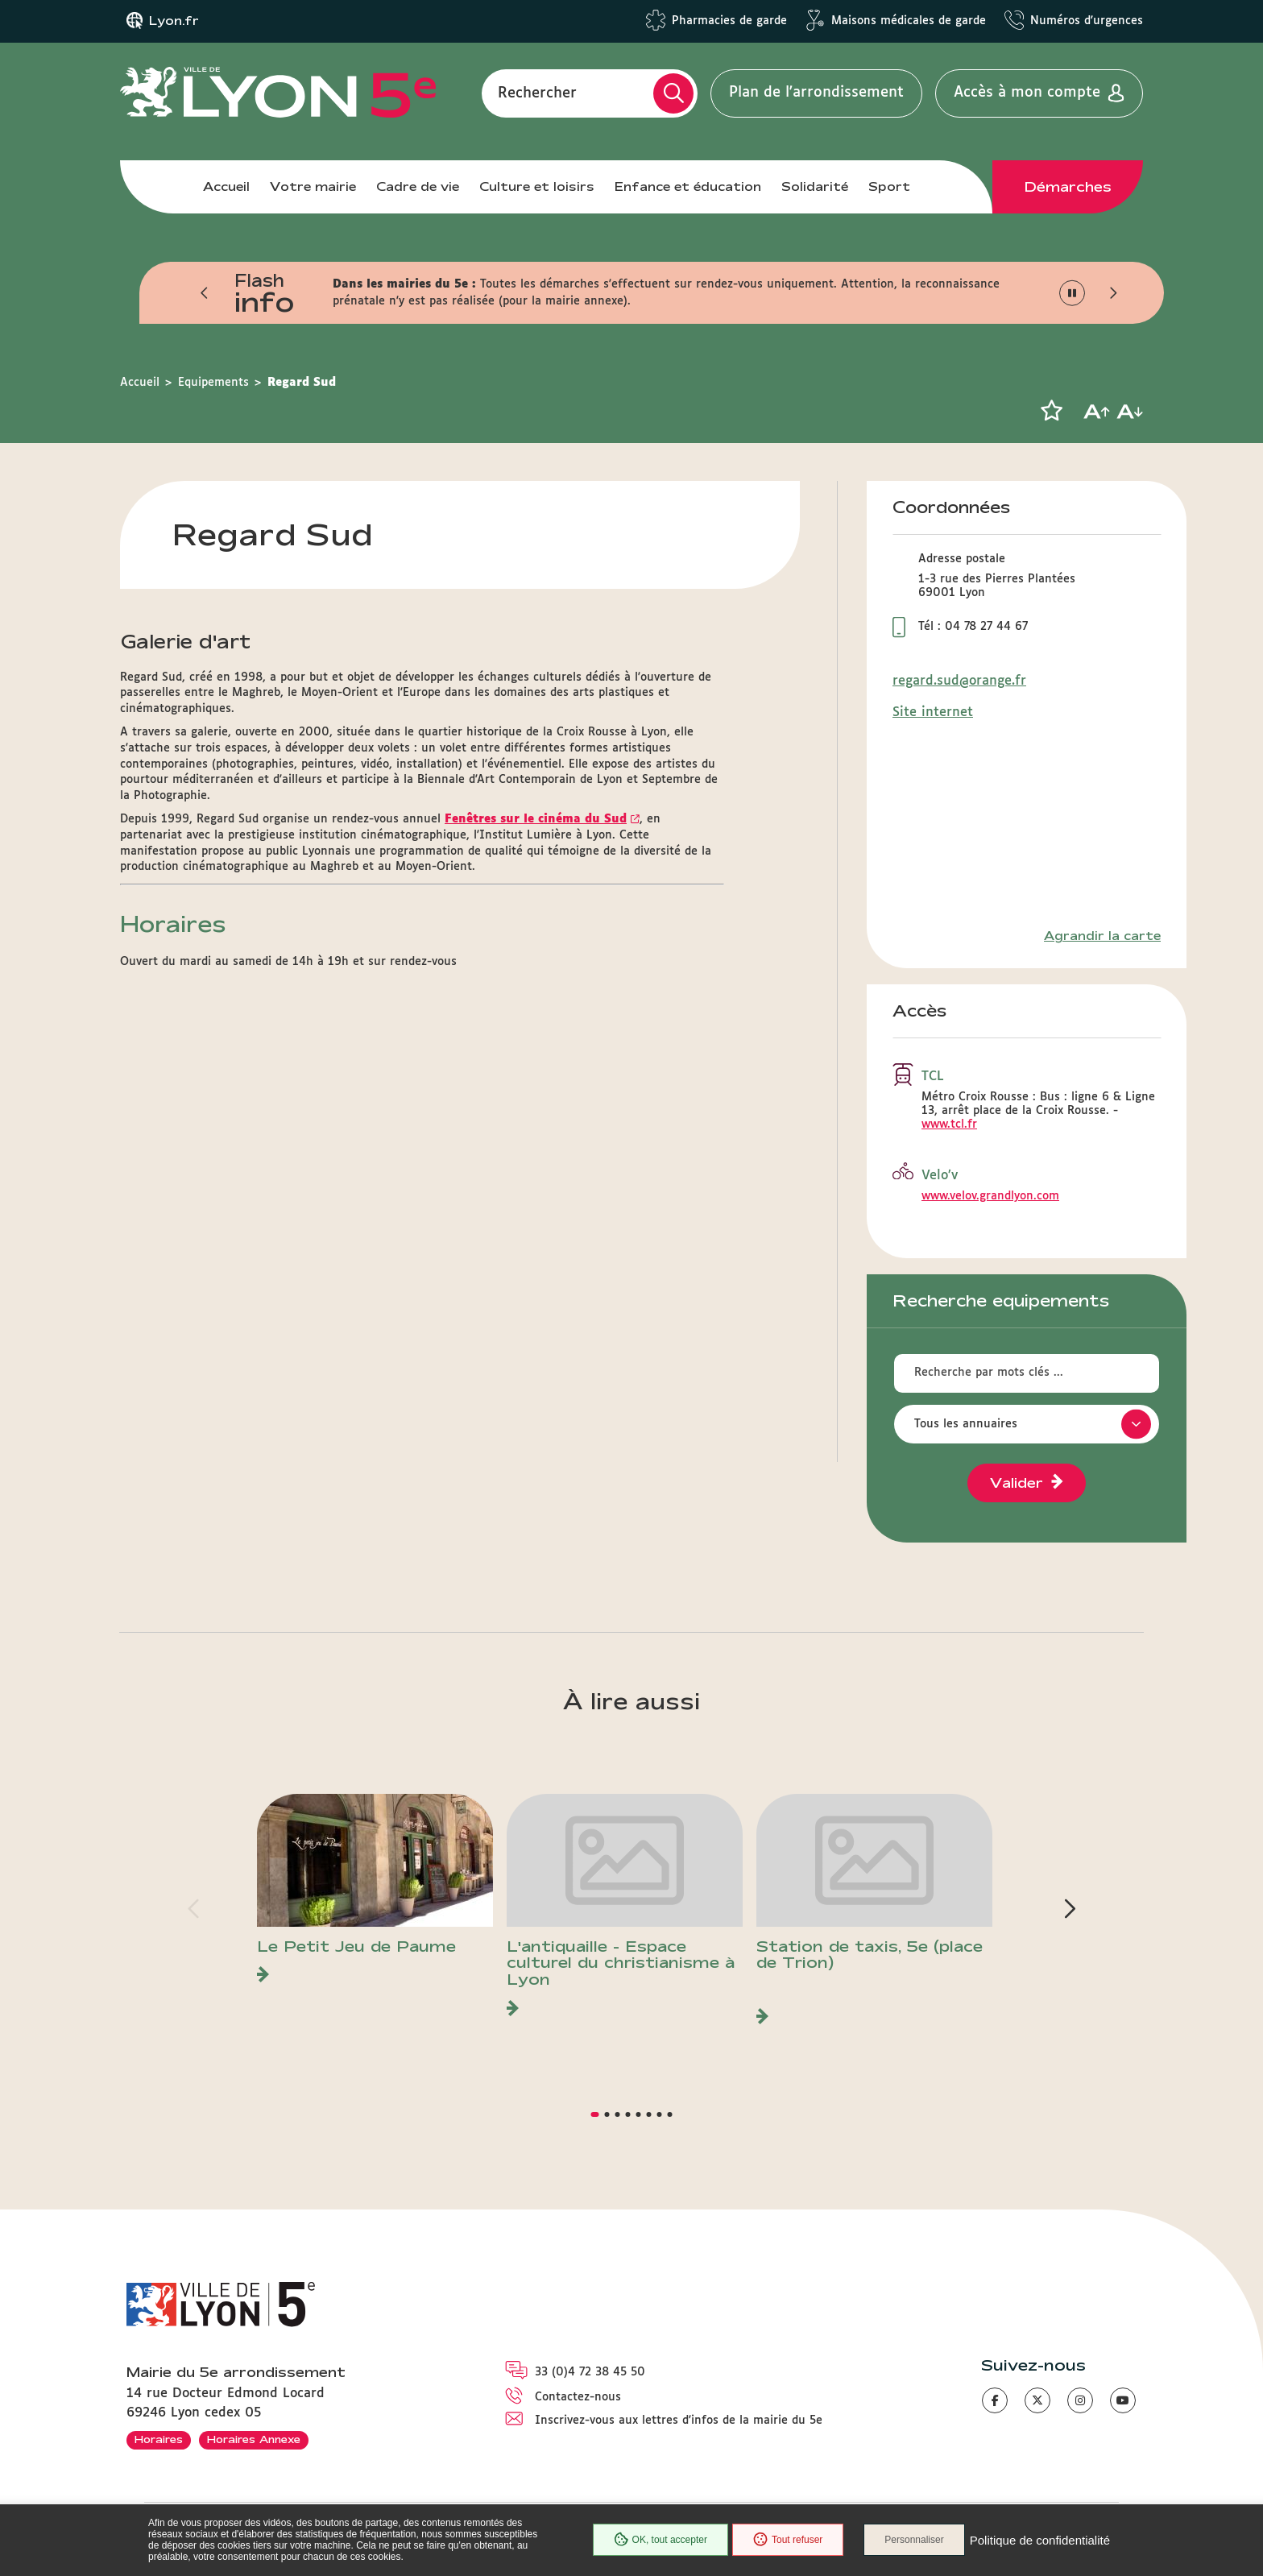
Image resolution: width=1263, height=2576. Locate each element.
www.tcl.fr (949, 1124)
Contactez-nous (578, 2397)
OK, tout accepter (660, 2540)
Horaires (159, 2439)
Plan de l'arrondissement (816, 92)
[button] (205, 293)
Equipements (213, 382)
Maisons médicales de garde (908, 21)
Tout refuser (787, 2540)
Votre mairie (313, 186)
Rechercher (537, 92)
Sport (889, 186)
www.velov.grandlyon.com (990, 1196)
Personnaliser (913, 2539)
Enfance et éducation (688, 186)
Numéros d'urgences (1086, 21)
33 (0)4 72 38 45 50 (590, 2372)
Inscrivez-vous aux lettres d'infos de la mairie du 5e (678, 2420)
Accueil (226, 186)
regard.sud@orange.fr (959, 681)
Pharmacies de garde (729, 21)
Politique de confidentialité (1040, 2540)
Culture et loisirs (536, 186)
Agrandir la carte (1102, 936)
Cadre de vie (417, 186)
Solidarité (814, 186)
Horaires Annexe (253, 2439)
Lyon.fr (174, 20)
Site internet (932, 712)
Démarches (1068, 187)
